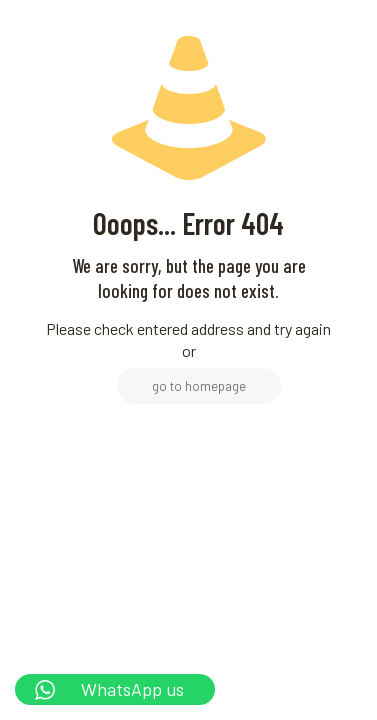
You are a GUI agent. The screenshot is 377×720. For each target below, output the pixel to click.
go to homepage (199, 386)
